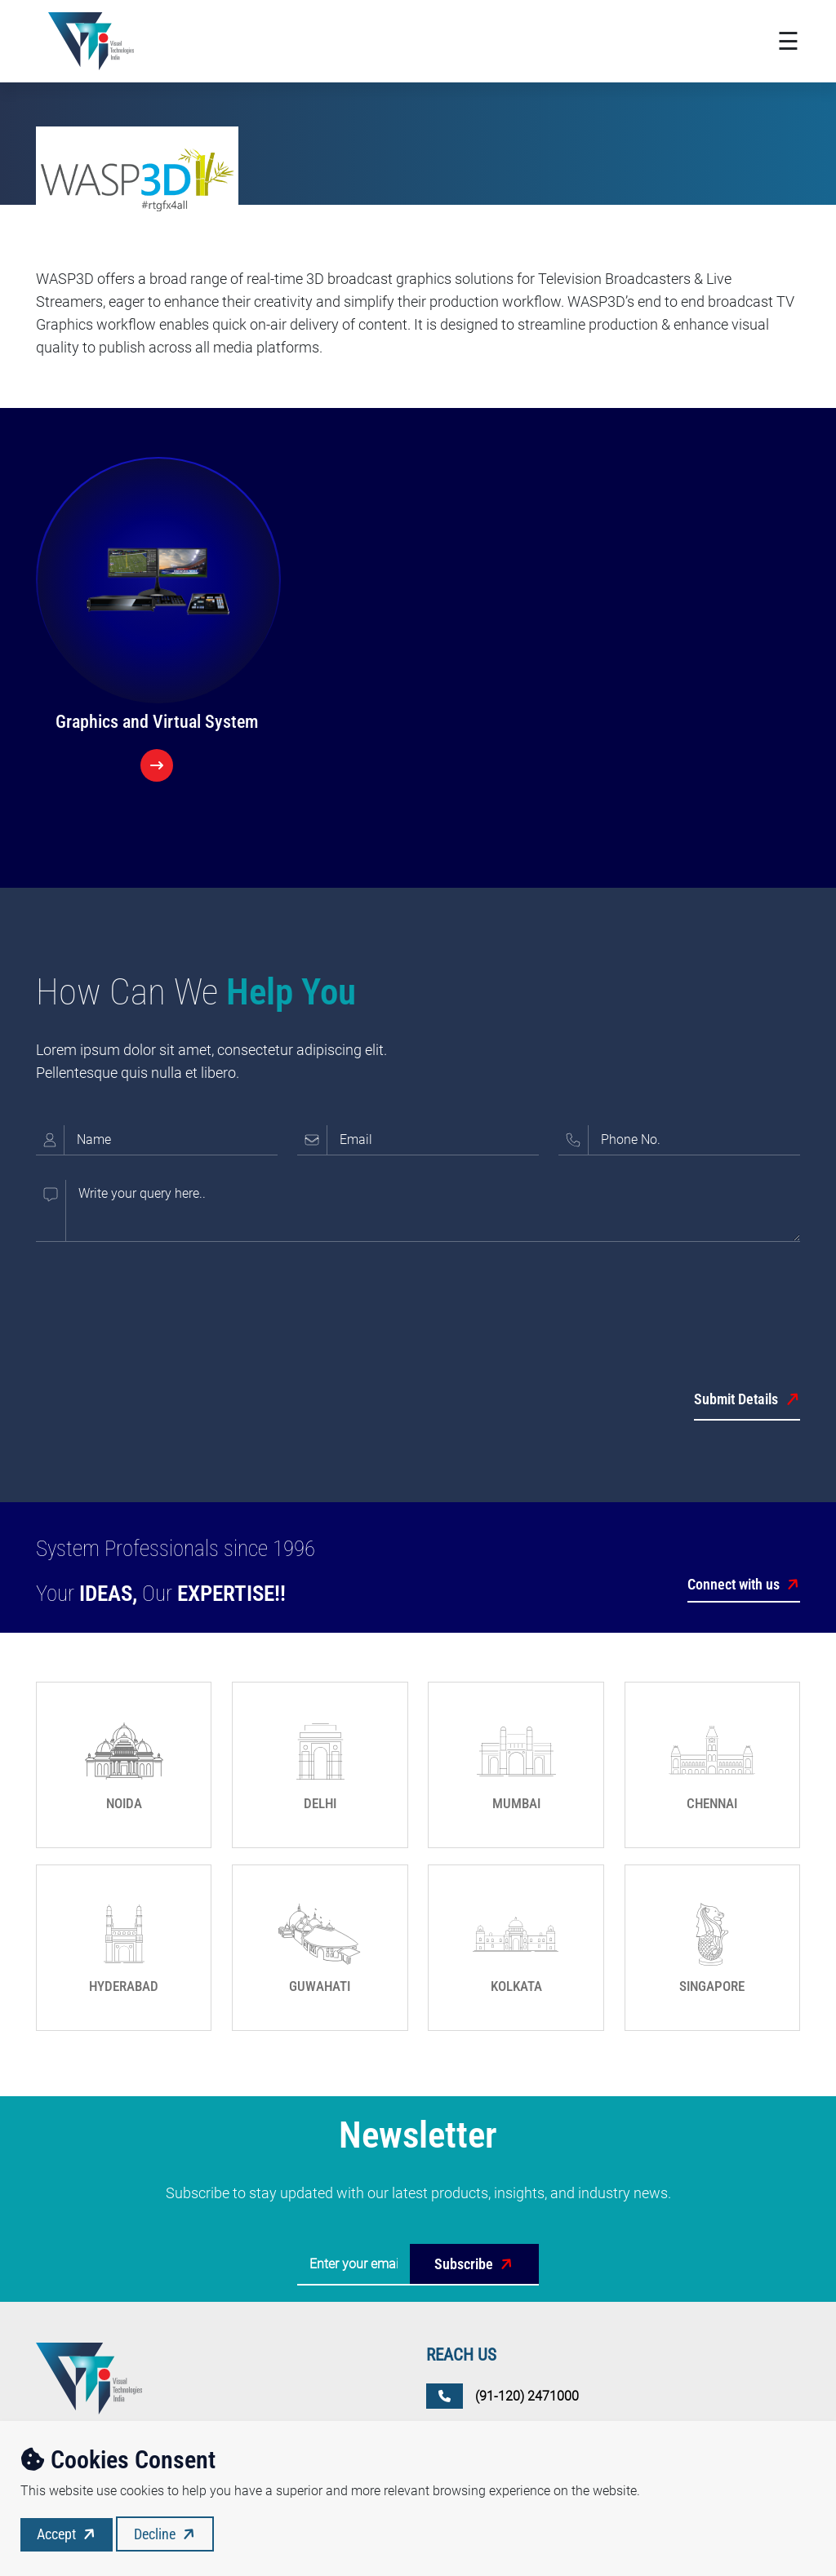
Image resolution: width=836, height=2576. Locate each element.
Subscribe (475, 2264)
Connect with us (743, 1584)
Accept (68, 2534)
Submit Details (747, 1400)
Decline (166, 2534)
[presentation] (160, 1298)
